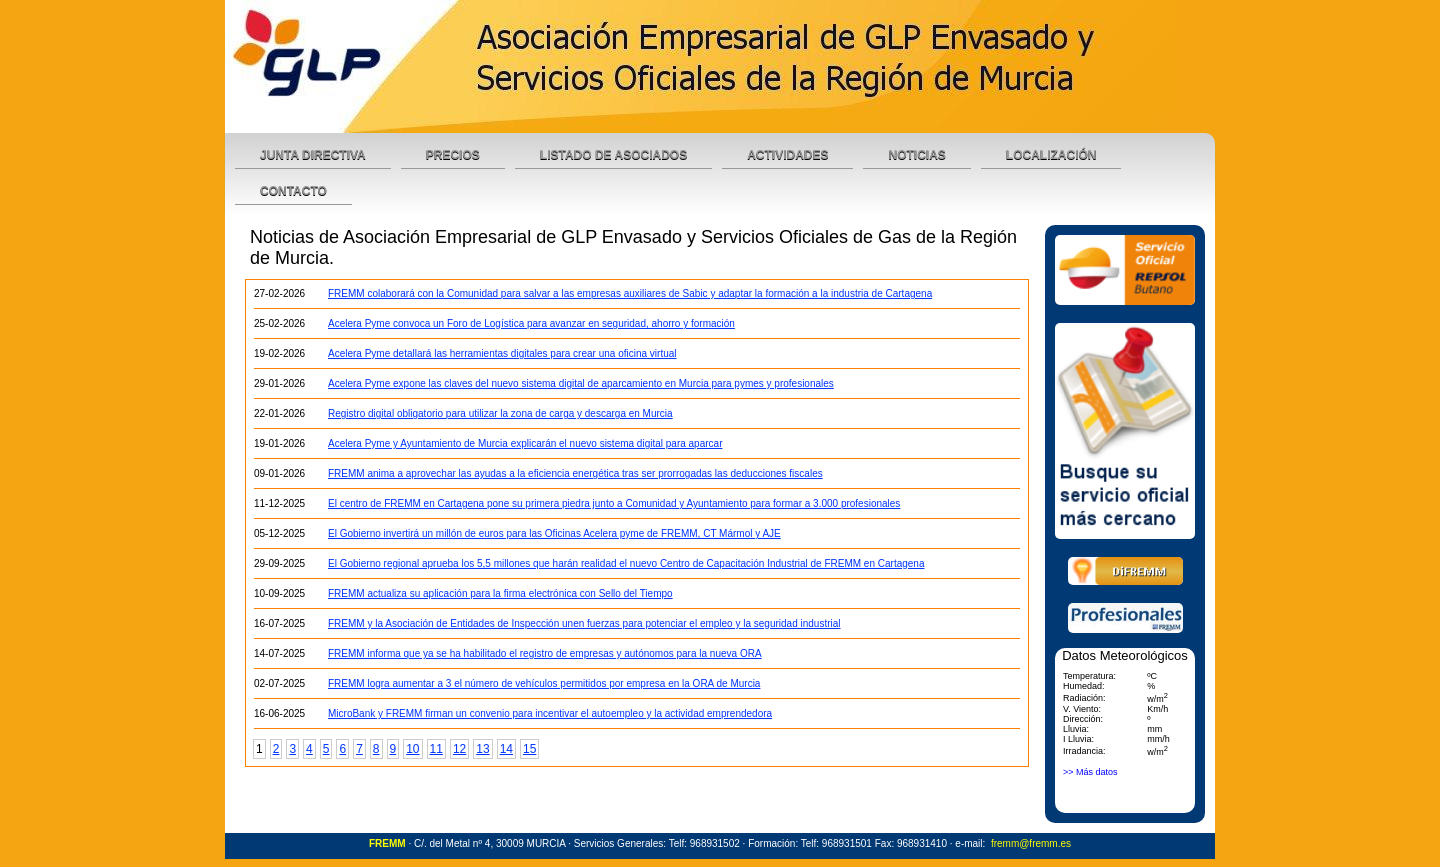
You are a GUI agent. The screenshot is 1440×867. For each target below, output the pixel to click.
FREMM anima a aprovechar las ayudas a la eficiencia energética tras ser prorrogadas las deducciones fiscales (575, 473)
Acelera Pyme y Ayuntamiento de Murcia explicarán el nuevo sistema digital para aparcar (525, 443)
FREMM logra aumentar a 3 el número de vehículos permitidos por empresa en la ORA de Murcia (544, 683)
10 (412, 749)
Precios (453, 155)
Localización (1051, 155)
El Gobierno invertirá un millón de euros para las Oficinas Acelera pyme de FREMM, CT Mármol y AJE (554, 533)
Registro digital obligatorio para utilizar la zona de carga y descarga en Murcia (500, 413)
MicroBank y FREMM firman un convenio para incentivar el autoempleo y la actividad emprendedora (550, 713)
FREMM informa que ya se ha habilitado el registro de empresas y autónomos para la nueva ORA (545, 653)
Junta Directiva (313, 155)
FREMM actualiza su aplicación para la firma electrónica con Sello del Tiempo (500, 593)
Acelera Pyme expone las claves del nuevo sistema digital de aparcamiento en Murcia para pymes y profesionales (581, 383)
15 (529, 749)
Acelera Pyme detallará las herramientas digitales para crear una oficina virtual (502, 353)
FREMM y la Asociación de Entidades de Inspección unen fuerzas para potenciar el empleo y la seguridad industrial (584, 623)
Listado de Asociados (613, 155)
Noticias (916, 155)
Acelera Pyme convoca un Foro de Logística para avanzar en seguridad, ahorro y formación (531, 323)
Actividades (787, 155)
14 (506, 749)
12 (459, 749)
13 (482, 749)
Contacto (293, 191)
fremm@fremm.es (1031, 843)
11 (436, 749)
